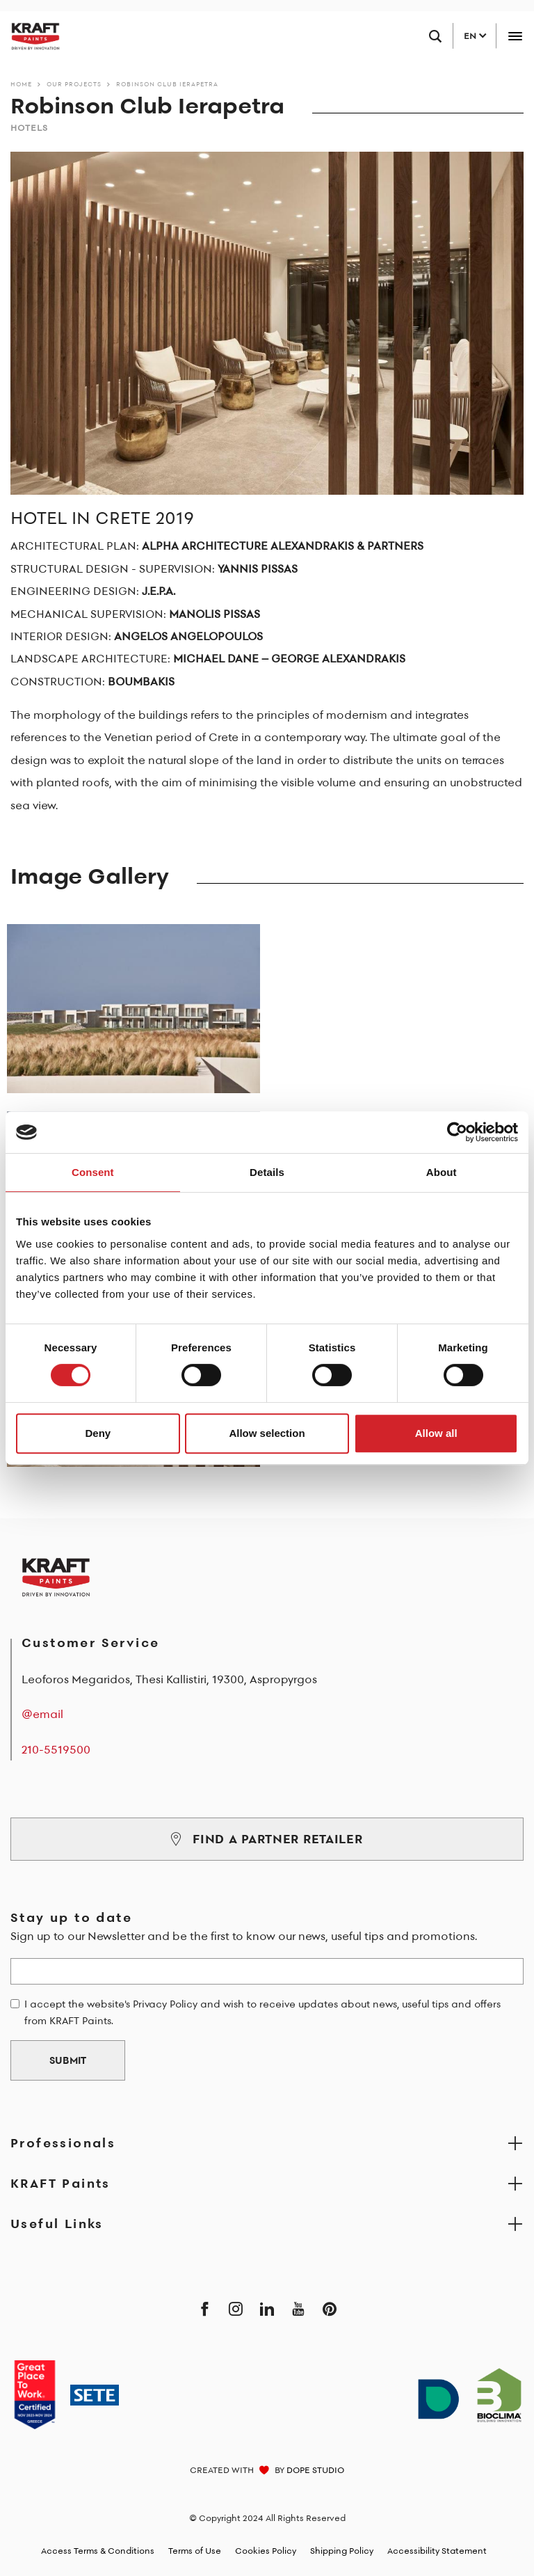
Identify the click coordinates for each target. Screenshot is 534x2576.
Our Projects (74, 83)
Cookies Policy (265, 2551)
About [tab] (441, 1172)
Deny (98, 1433)
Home (21, 83)
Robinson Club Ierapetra (167, 83)
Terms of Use (194, 2551)
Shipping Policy (341, 2551)
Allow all (436, 1433)
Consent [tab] (93, 1172)
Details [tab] (267, 1172)
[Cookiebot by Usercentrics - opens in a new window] (457, 1132)
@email (42, 1714)
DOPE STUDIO (315, 2470)
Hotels (29, 128)
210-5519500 (56, 1749)
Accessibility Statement (437, 2551)
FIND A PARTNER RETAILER (266, 1838)
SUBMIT (67, 2060)
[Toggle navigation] (515, 36)
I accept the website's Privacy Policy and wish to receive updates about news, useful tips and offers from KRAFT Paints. (262, 2012)
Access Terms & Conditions (97, 2551)
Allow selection (267, 1433)
